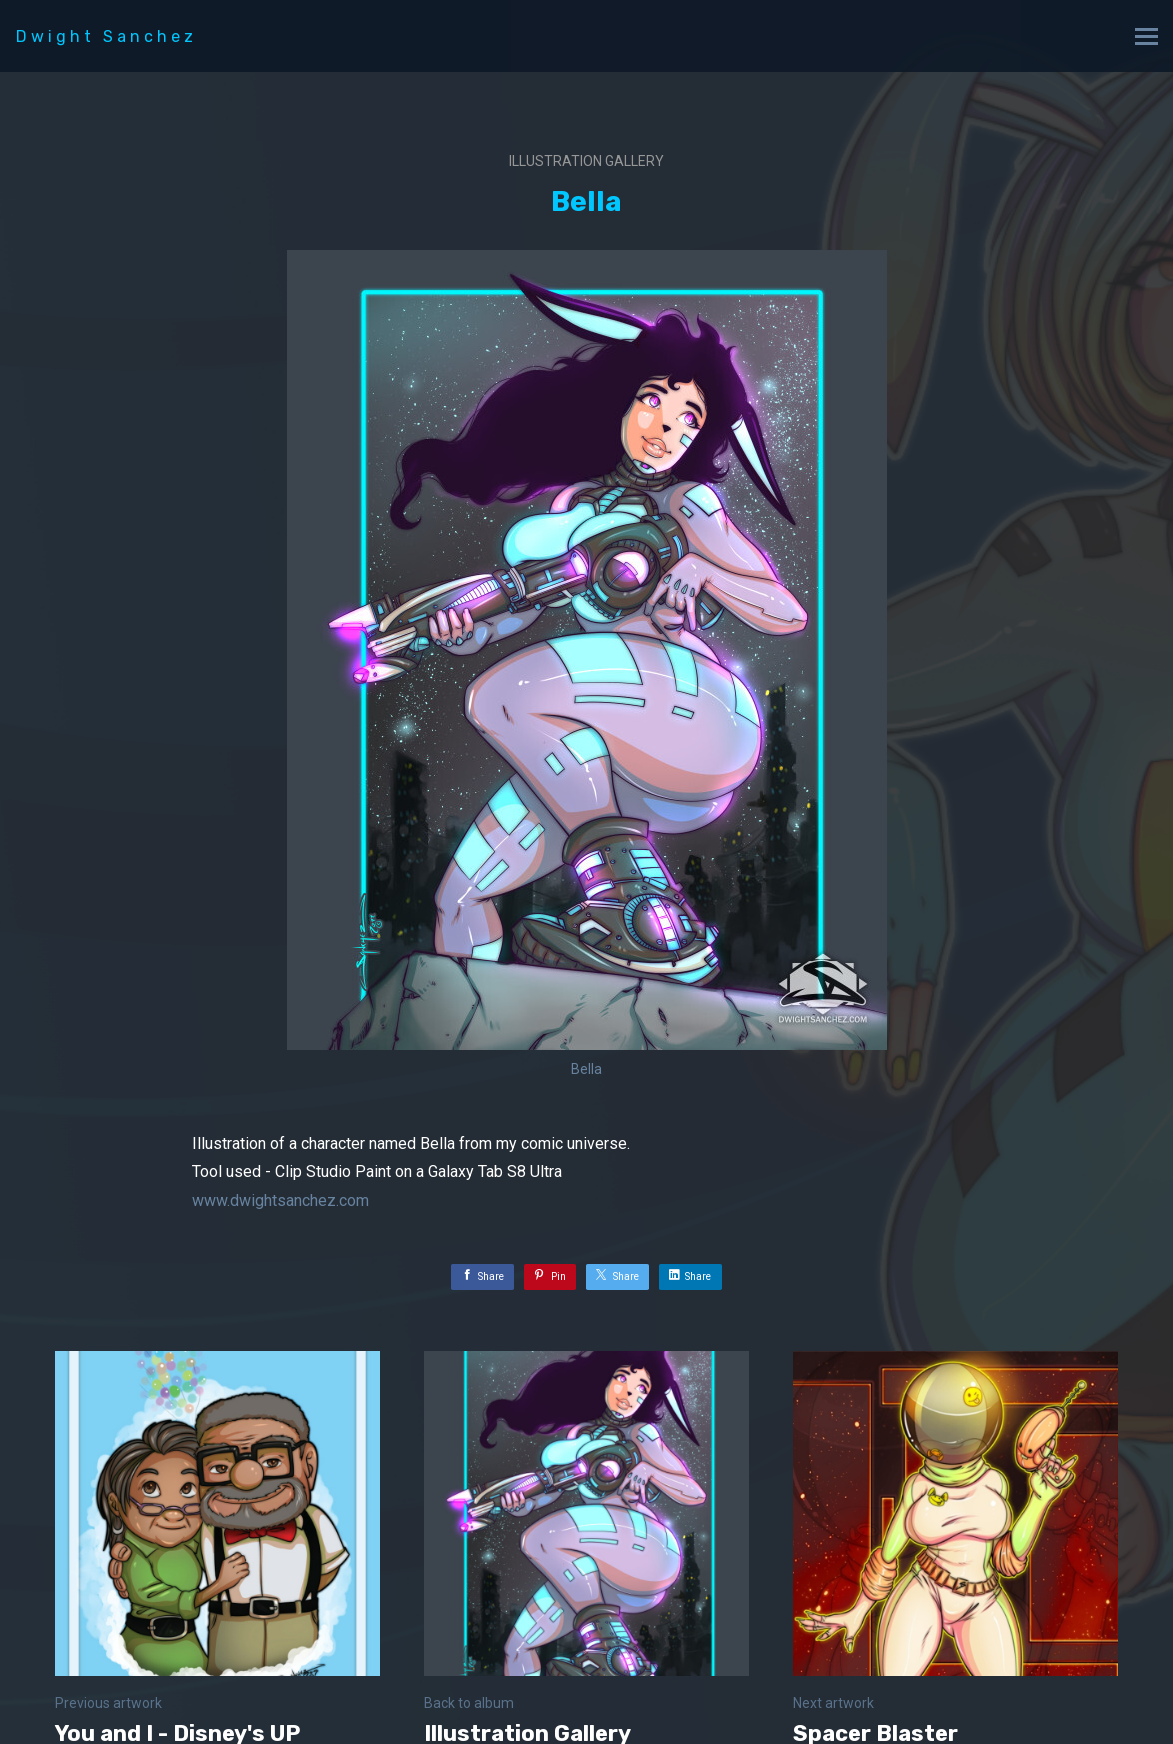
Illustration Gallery (586, 161)
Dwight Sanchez (106, 36)
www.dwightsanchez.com (280, 1200)
